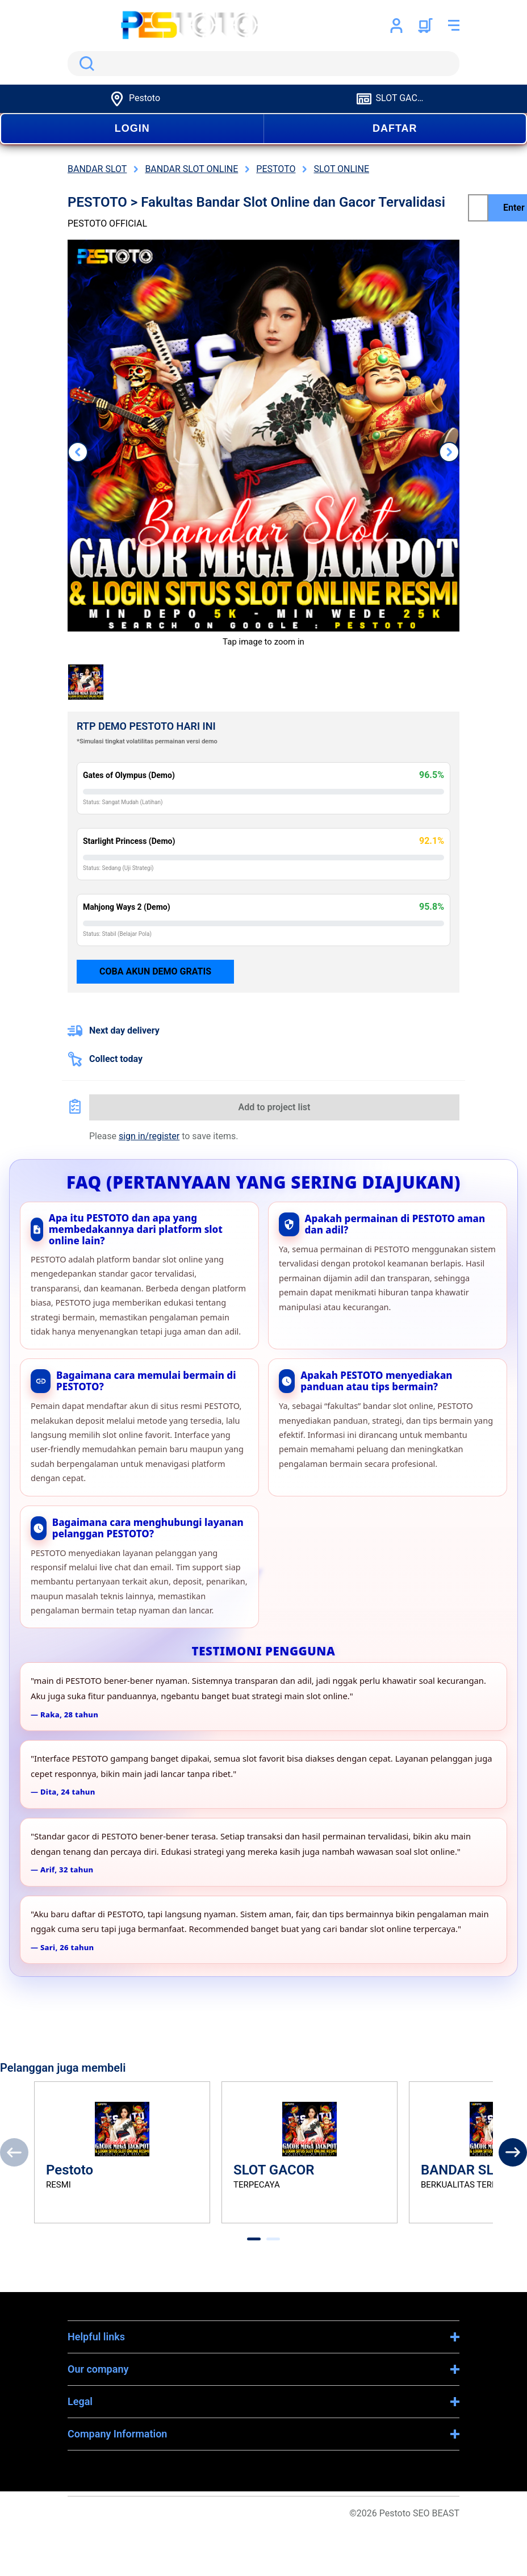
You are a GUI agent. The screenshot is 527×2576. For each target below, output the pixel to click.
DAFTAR (395, 128)
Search (85, 63)
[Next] (513, 2152)
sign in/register (149, 1136)
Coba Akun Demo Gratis (155, 971)
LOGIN (132, 128)
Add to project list (275, 1107)
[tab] (254, 2239)
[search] (263, 63)
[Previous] (14, 2152)
